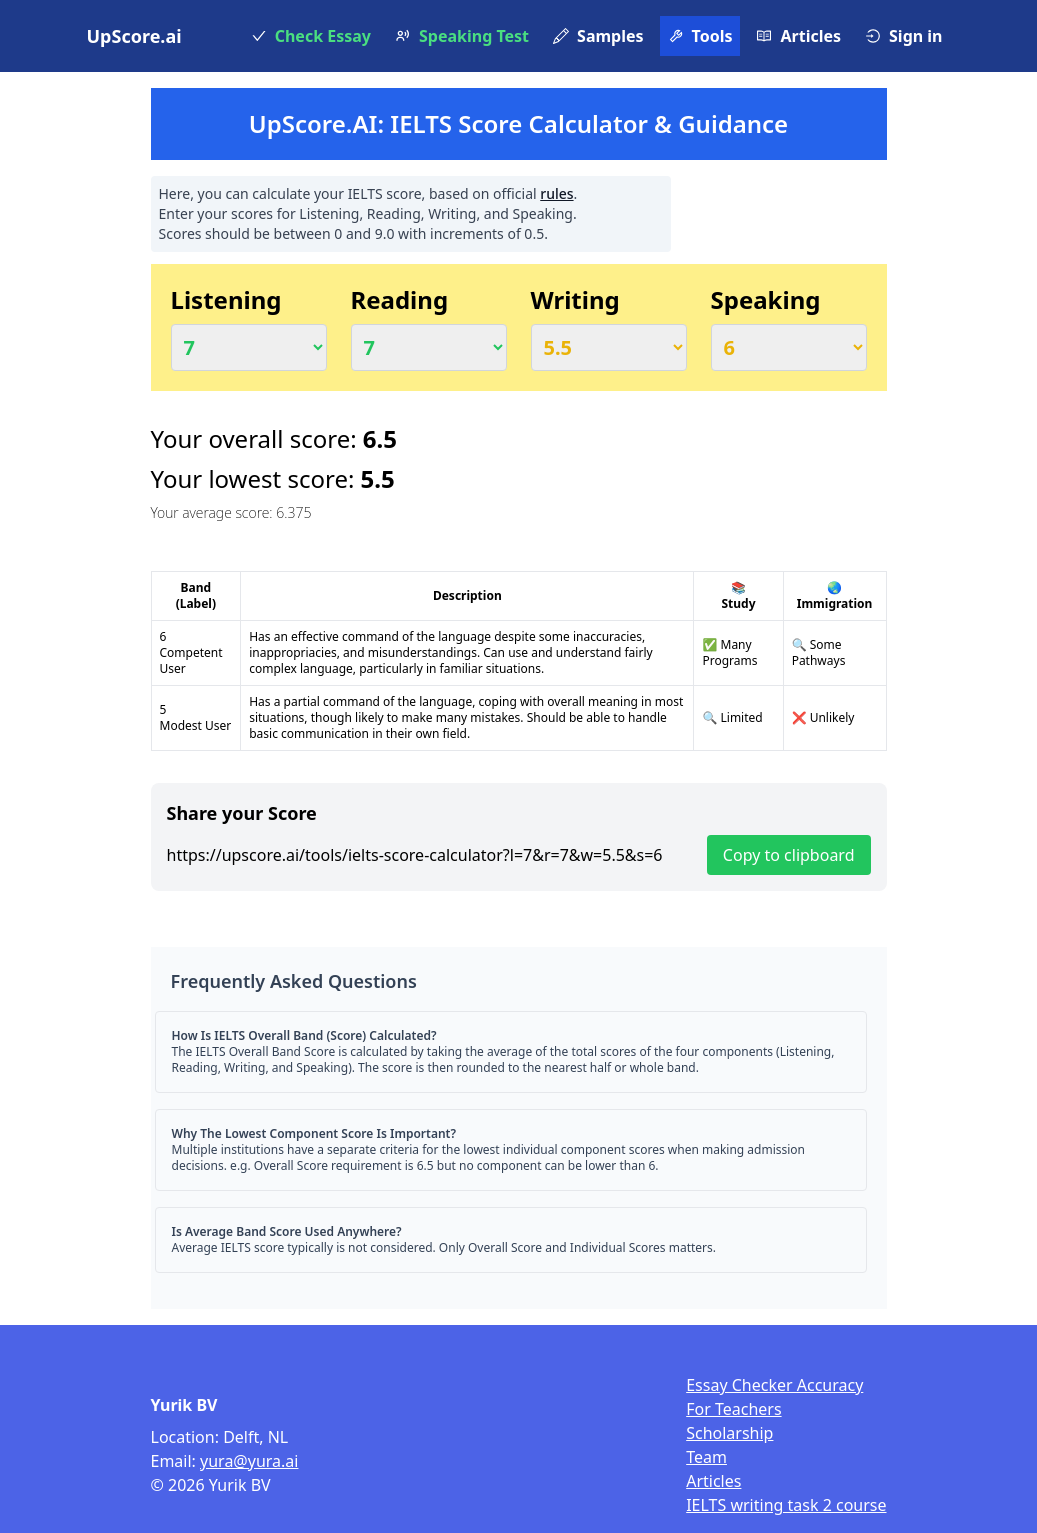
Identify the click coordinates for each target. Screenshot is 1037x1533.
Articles (713, 1481)
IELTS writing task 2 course (786, 1505)
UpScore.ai (134, 36)
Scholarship (729, 1433)
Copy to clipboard (789, 855)
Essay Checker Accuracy (774, 1385)
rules (556, 193)
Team (706, 1457)
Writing (575, 300)
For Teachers (733, 1409)
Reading (400, 300)
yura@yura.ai (249, 1461)
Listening (226, 300)
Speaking (766, 300)
